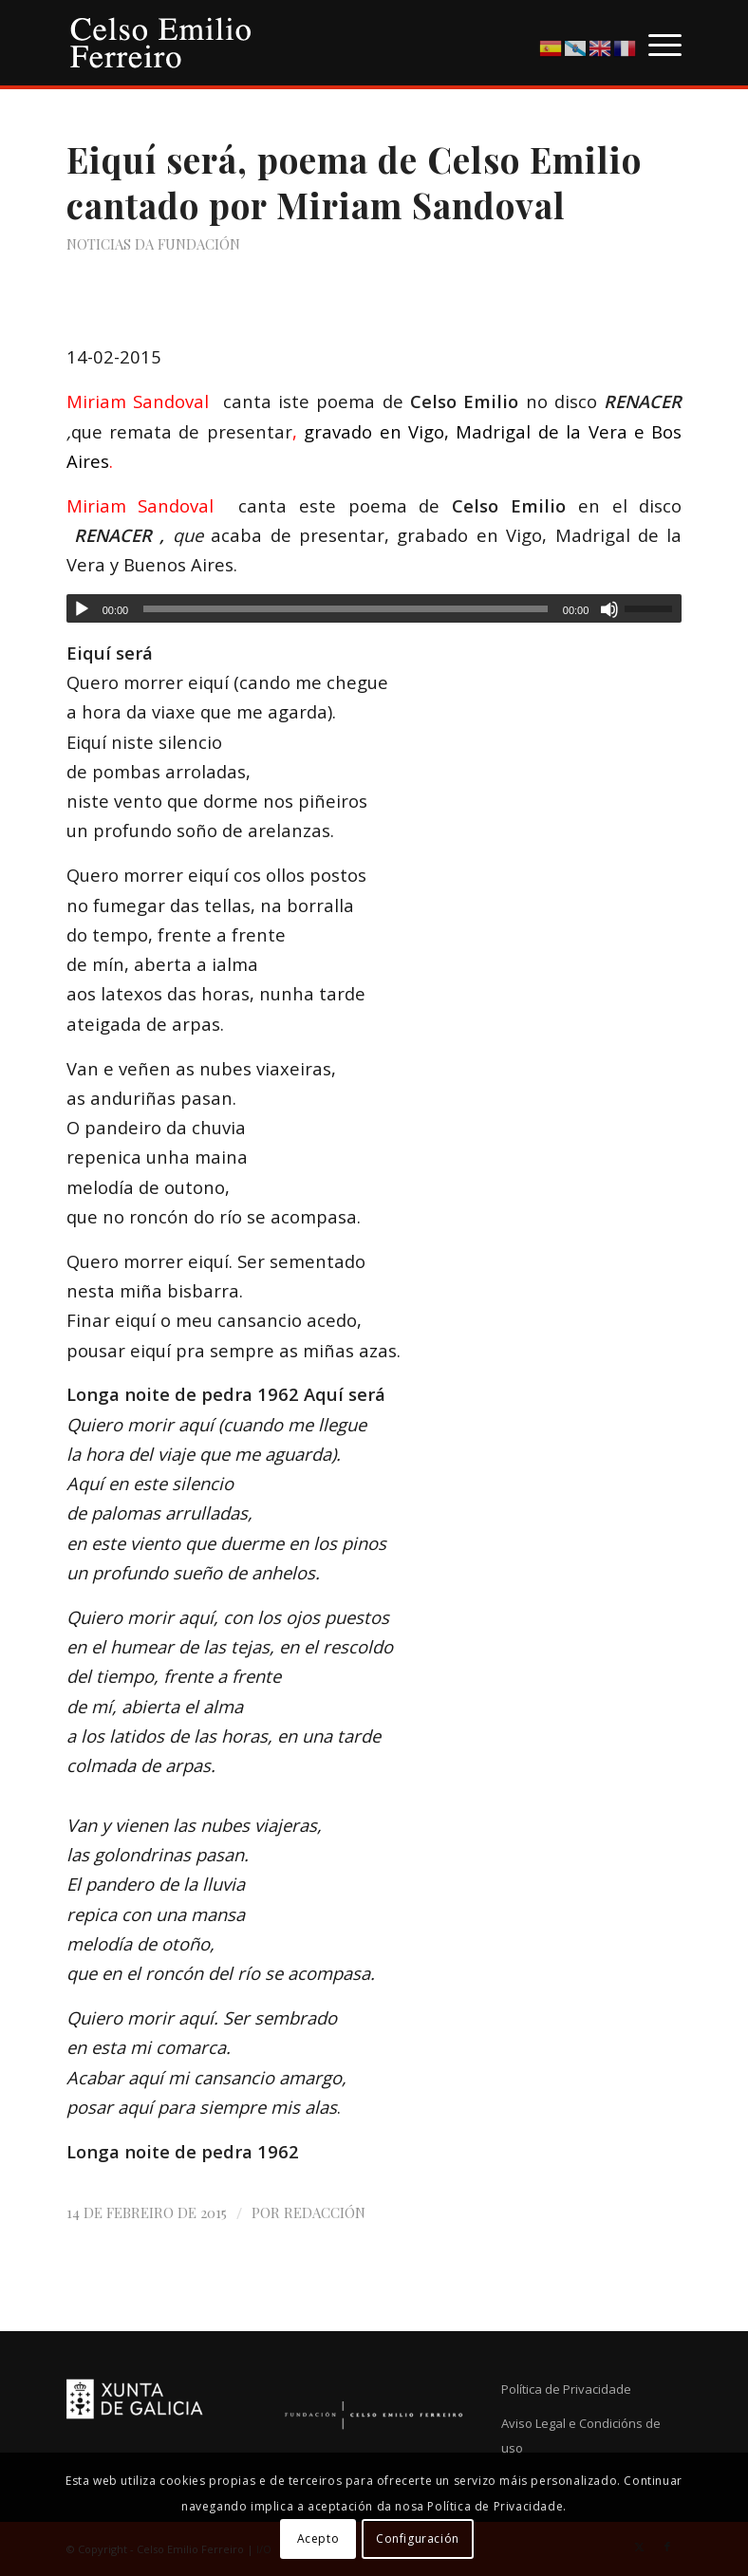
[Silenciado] (609, 609)
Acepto (318, 2538)
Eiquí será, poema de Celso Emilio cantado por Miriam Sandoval (354, 182)
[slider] (345, 609)
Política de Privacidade (566, 2389)
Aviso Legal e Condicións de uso (581, 2435)
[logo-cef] (161, 42)
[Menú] (655, 42)
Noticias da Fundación (153, 243)
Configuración (417, 2538)
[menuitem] (655, 42)
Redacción (324, 2212)
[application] (374, 608)
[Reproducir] (81, 609)
